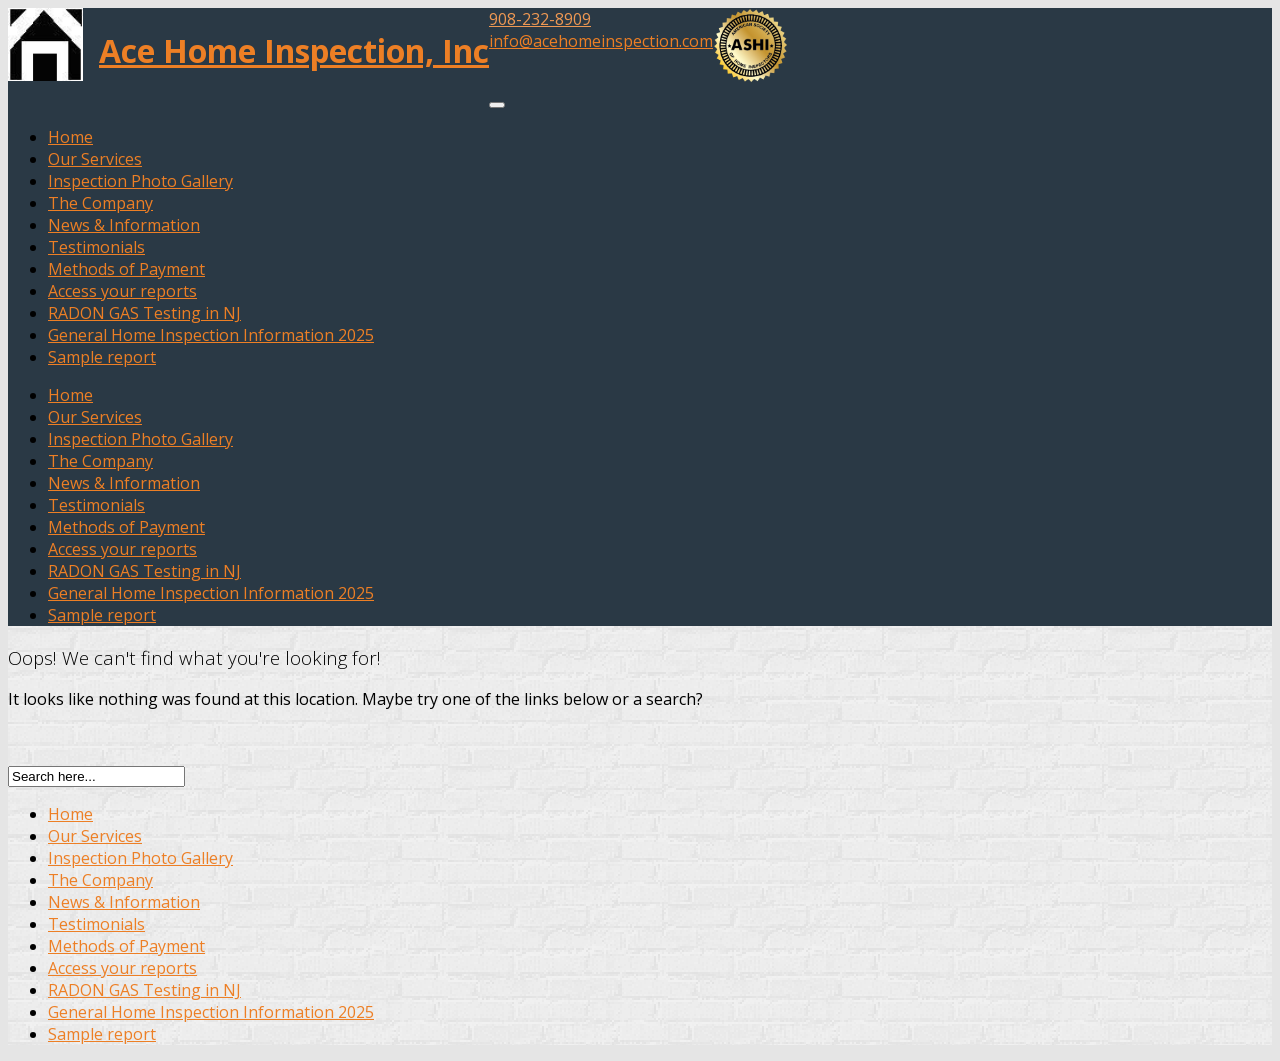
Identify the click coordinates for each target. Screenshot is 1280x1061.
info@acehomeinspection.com (601, 41)
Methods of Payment (126, 269)
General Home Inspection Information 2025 (211, 335)
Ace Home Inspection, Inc (294, 50)
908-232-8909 (540, 19)
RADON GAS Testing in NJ (144, 313)
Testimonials (96, 247)
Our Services (95, 159)
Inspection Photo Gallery (140, 181)
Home (70, 137)
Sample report (102, 357)
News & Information (124, 225)
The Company (100, 203)
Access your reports (122, 291)
